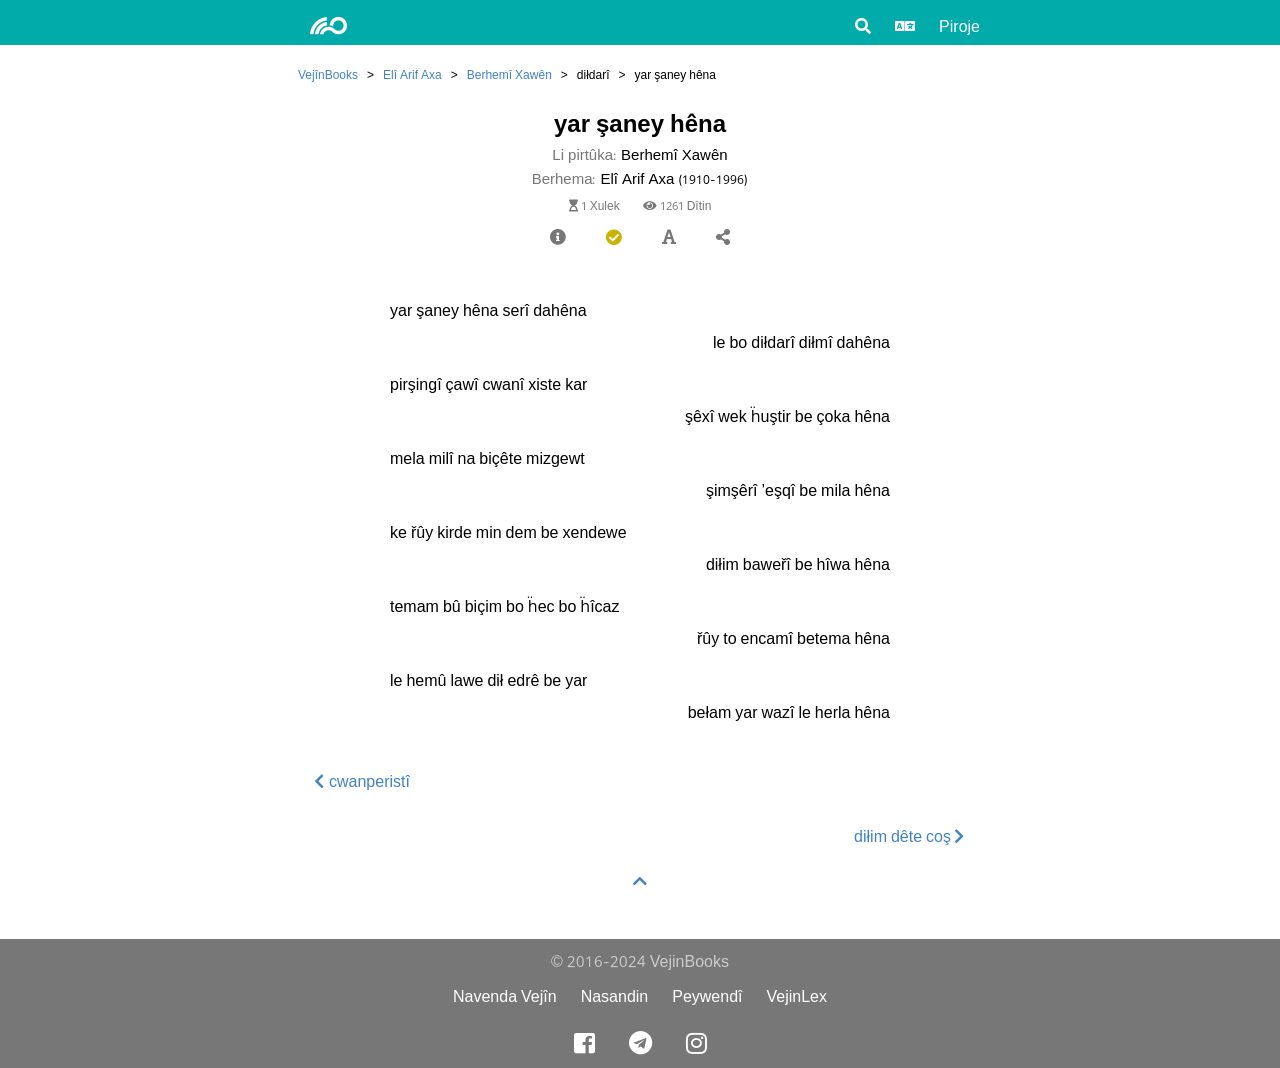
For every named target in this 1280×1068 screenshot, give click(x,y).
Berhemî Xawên (509, 74)
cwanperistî (362, 781)
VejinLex (797, 996)
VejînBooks (328, 74)
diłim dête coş (909, 836)
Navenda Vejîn (505, 996)
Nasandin (615, 996)
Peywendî (707, 996)
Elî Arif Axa (412, 74)
